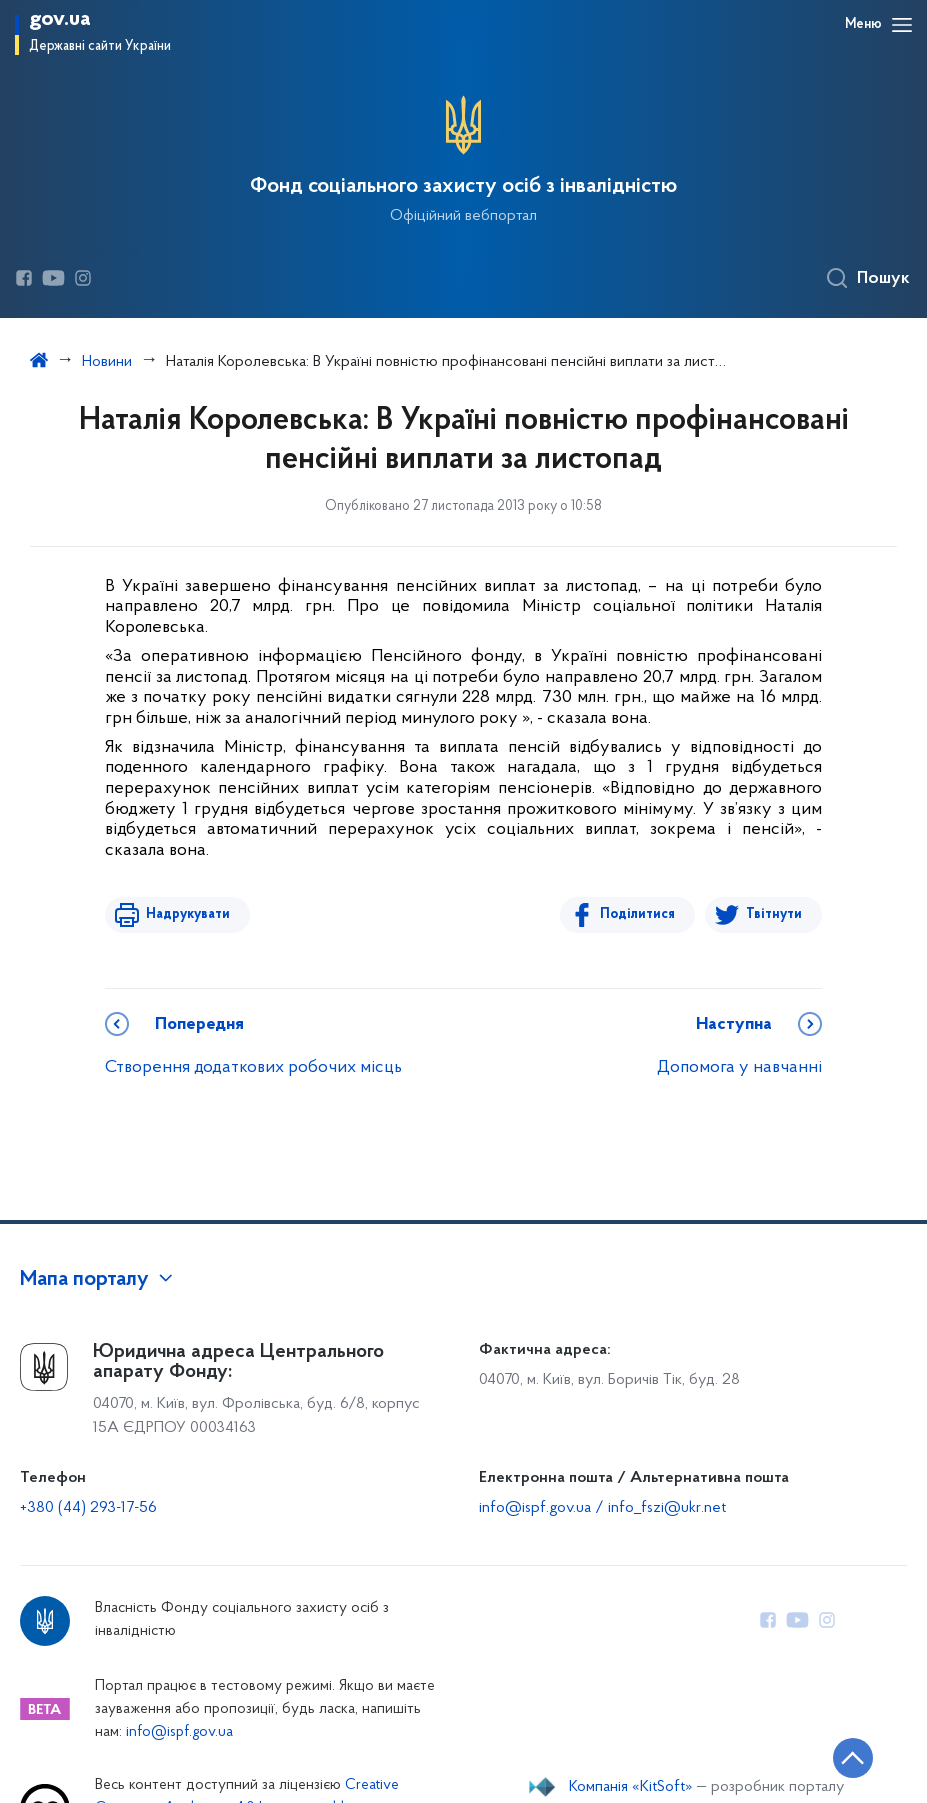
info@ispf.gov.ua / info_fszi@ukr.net (602, 1508)
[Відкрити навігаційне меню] (902, 25)
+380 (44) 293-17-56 (88, 1508)
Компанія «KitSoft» (631, 1787)
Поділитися (638, 914)
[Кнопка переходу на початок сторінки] (852, 1758)
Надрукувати (187, 914)
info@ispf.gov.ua (179, 1732)
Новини (107, 362)
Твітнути (774, 914)
